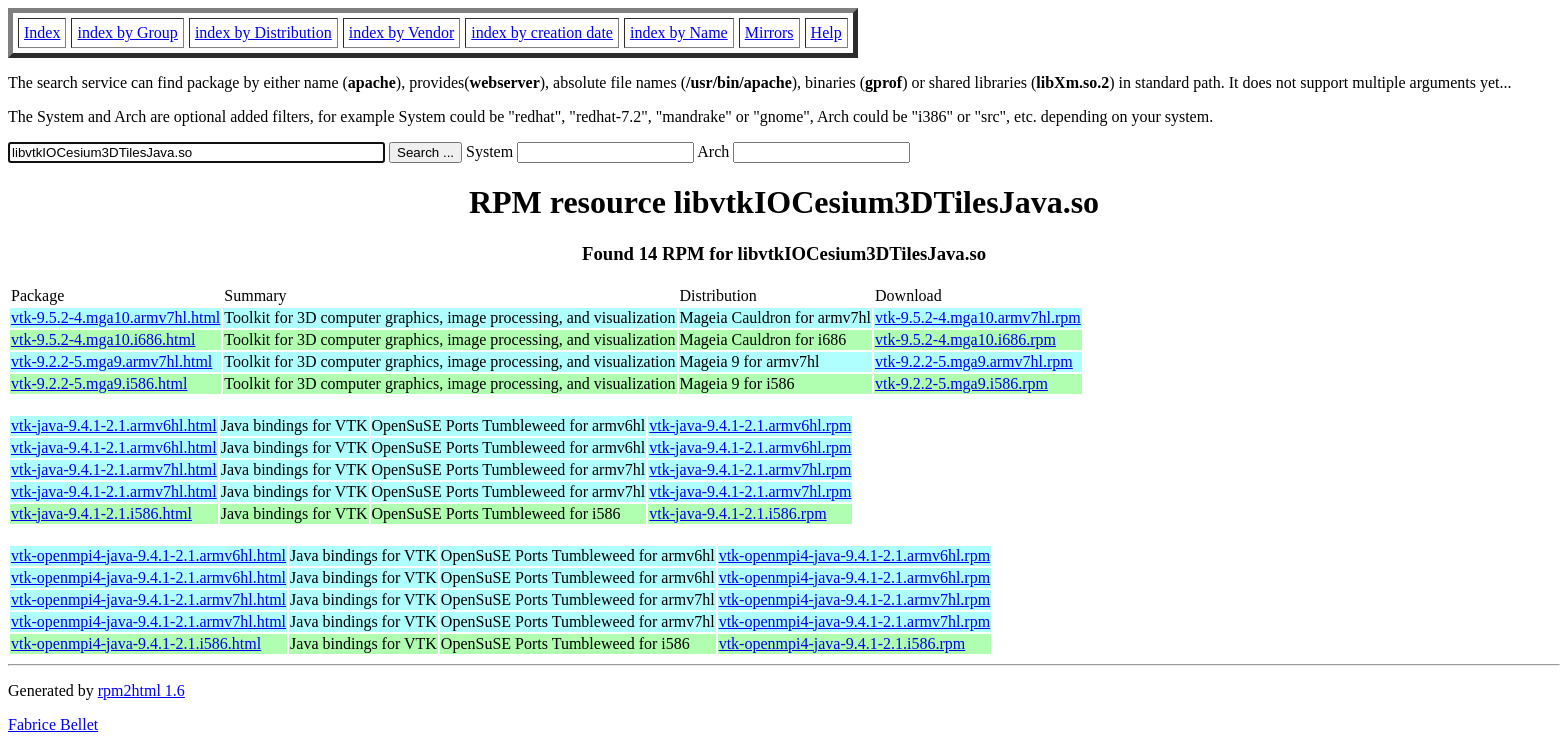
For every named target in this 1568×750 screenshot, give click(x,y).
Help (826, 32)
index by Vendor (401, 32)
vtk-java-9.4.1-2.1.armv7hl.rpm (750, 469)
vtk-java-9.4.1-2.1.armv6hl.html (114, 425)
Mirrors (769, 32)
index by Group (127, 32)
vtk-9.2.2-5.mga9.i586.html (99, 383)
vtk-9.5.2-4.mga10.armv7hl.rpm (978, 317)
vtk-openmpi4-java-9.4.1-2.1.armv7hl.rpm (855, 599)
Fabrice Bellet (53, 724)
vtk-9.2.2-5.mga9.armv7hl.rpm (974, 361)
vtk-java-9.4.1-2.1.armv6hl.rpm (750, 425)
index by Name (679, 32)
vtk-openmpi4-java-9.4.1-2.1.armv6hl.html (148, 555)
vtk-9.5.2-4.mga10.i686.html (103, 339)
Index (42, 32)
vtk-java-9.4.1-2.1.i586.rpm (737, 513)
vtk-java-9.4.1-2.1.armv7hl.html (114, 469)
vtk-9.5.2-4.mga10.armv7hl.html (115, 317)
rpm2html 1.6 (141, 690)
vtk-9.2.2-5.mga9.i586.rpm (961, 383)
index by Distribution (263, 32)
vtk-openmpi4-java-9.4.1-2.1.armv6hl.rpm (855, 555)
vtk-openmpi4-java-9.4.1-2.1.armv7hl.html (148, 599)
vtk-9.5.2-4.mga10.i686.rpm (965, 339)
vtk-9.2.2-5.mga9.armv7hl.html (111, 361)
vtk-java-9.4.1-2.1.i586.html (101, 513)
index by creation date (542, 32)
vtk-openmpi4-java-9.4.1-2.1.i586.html (136, 643)
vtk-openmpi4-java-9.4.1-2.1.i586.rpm (842, 643)
